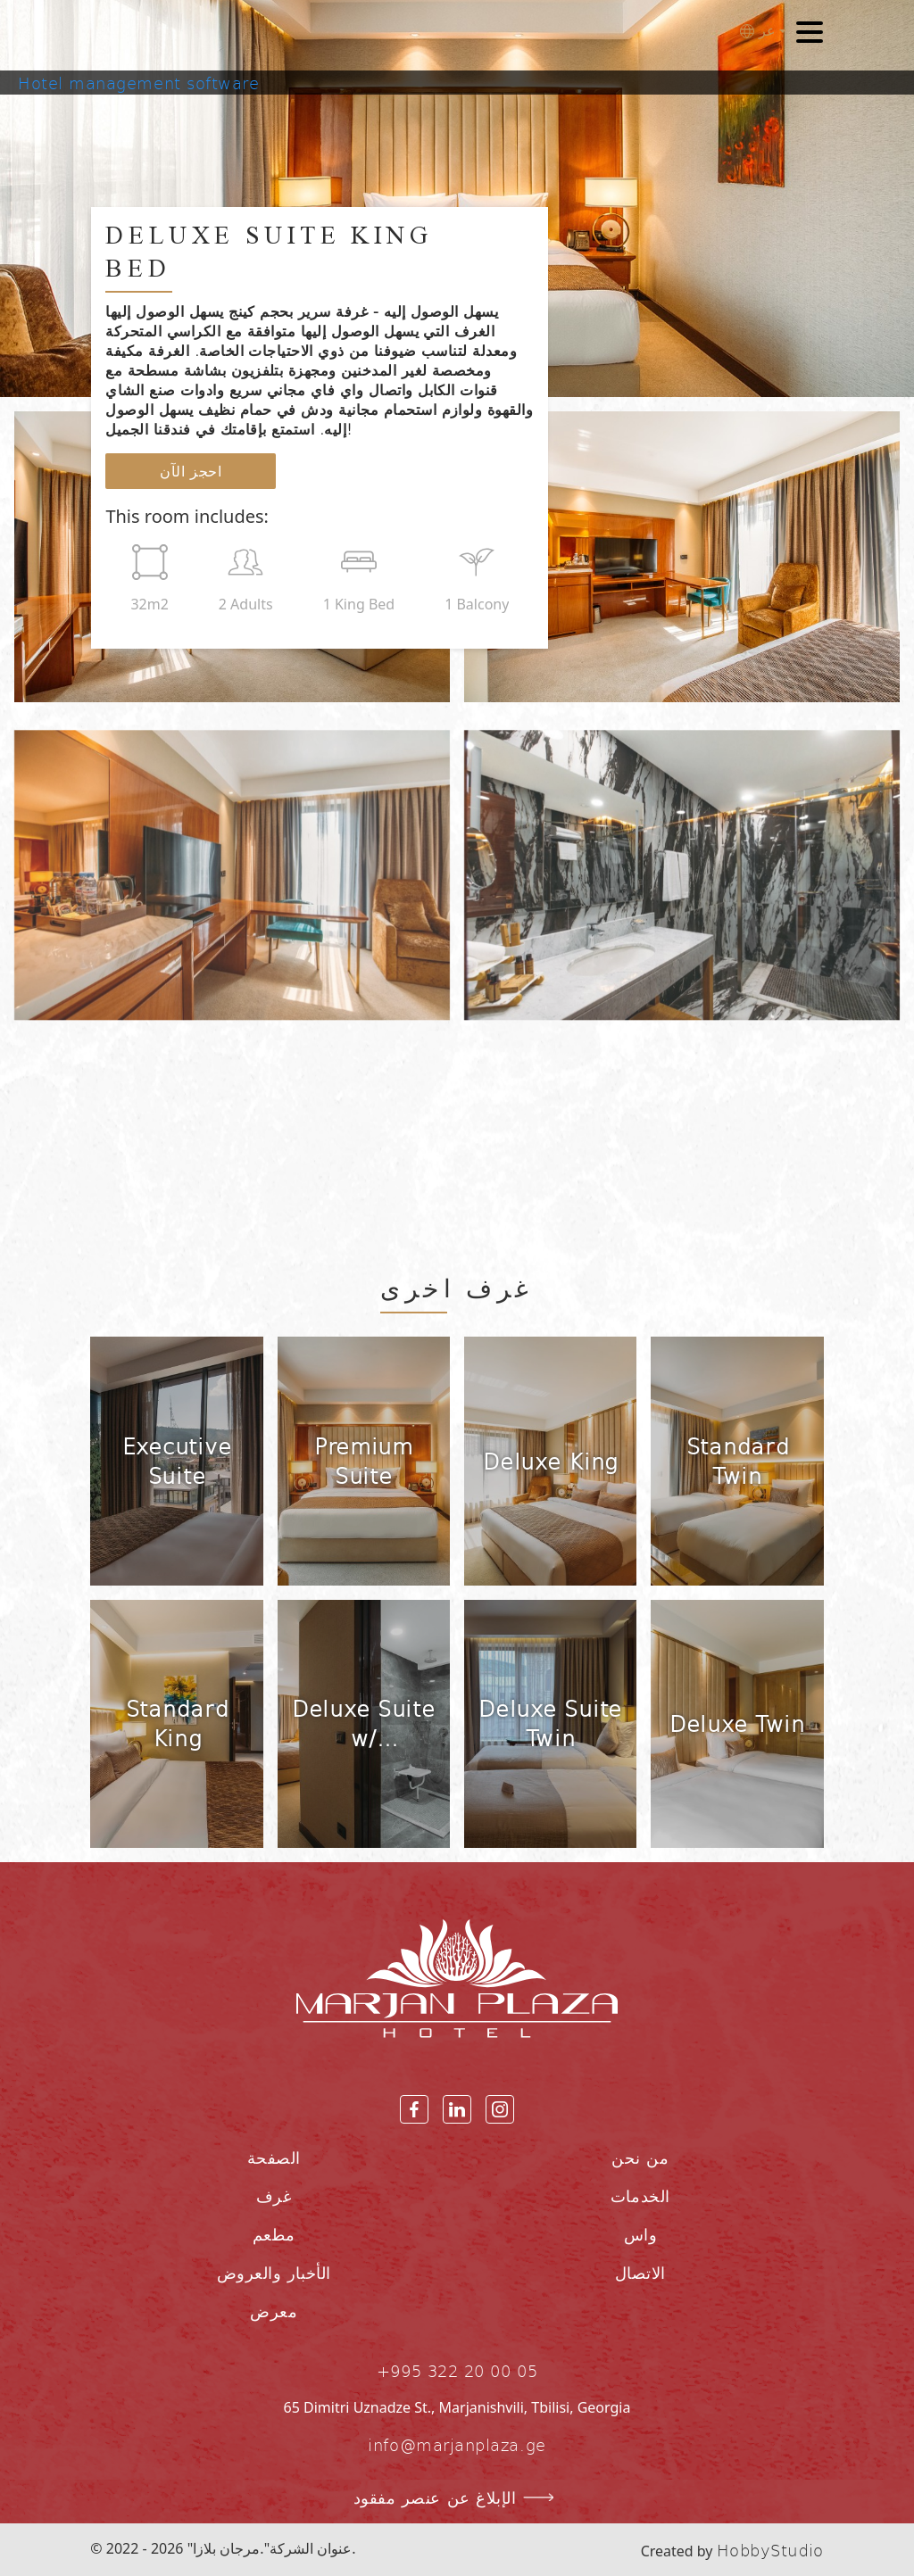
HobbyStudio (770, 2550)
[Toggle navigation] (809, 35)
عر (757, 30)
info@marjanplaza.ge (456, 2444)
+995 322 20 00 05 (457, 2370)
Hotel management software (139, 82)
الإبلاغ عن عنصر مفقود (457, 2497)
